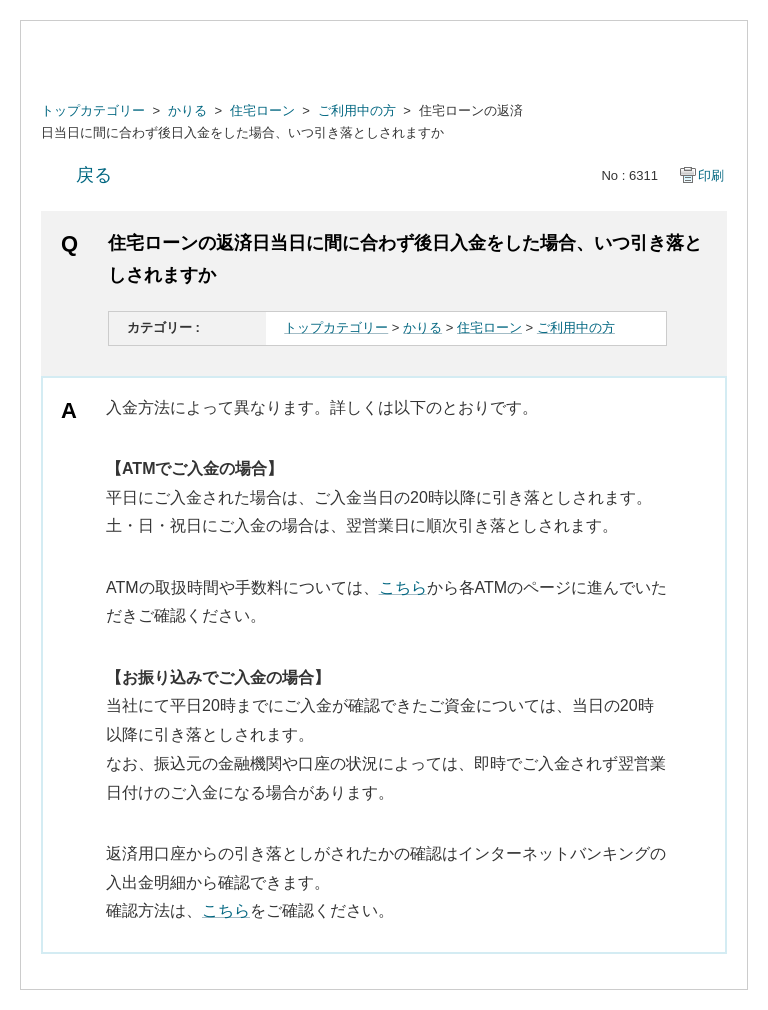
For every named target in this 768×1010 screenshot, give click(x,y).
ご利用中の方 (357, 110)
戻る (94, 175)
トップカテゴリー (93, 110)
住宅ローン (262, 110)
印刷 (711, 175)
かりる (187, 110)
